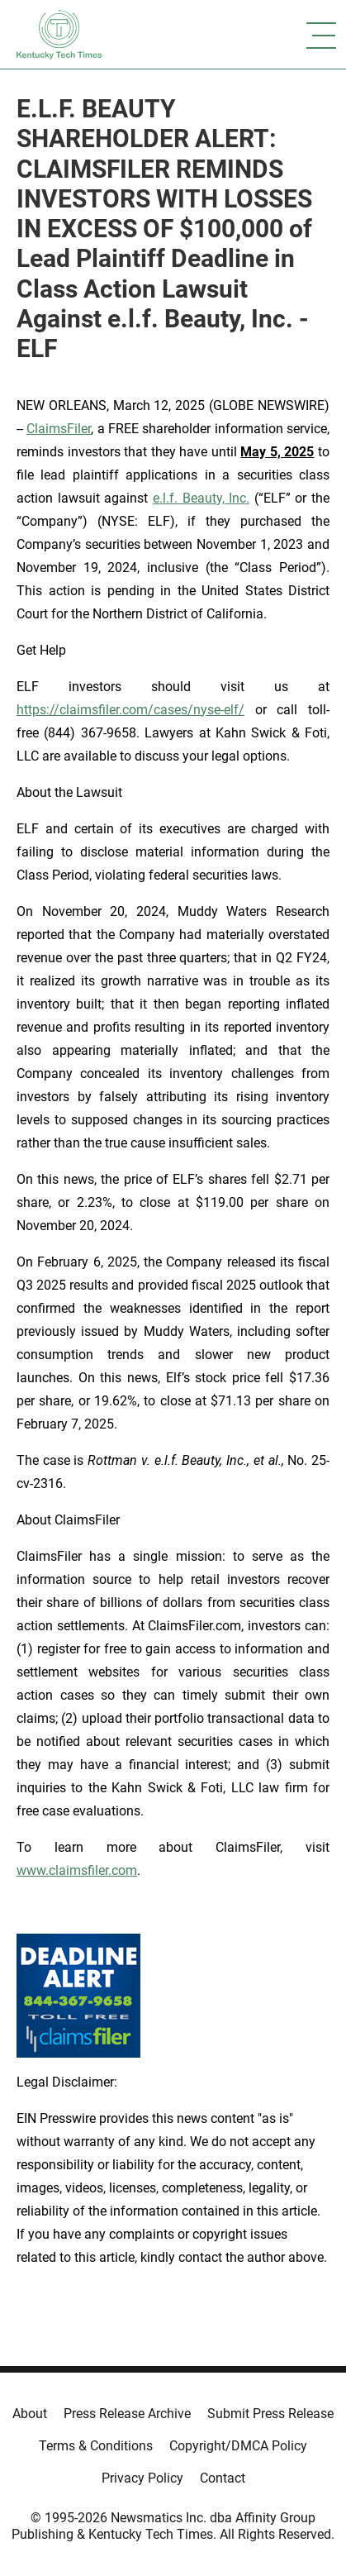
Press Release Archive (127, 2413)
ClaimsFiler (58, 428)
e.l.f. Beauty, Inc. (201, 498)
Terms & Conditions (96, 2446)
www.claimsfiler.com (77, 1870)
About (29, 2413)
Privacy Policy (142, 2478)
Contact (222, 2478)
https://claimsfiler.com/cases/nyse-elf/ (130, 710)
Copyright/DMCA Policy (238, 2446)
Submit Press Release (270, 2413)
